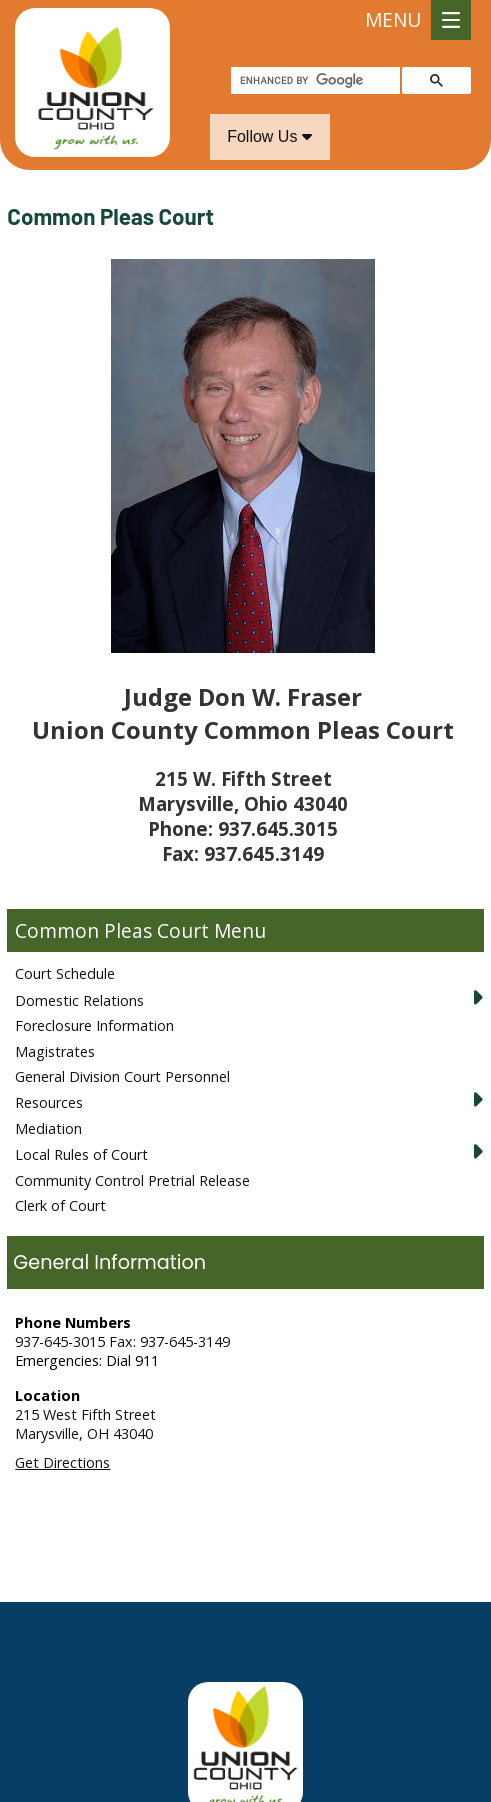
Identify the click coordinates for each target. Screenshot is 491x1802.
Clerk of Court (60, 1205)
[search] (313, 81)
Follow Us (269, 136)
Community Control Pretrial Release (132, 1180)
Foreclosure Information (94, 1025)
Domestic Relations (79, 1000)
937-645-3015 (60, 1341)
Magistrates (55, 1051)
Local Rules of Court (81, 1154)
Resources (49, 1102)
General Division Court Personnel (122, 1076)
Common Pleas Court (112, 930)
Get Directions (62, 1462)
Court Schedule (65, 973)
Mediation (48, 1128)
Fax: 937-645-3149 (169, 1341)
